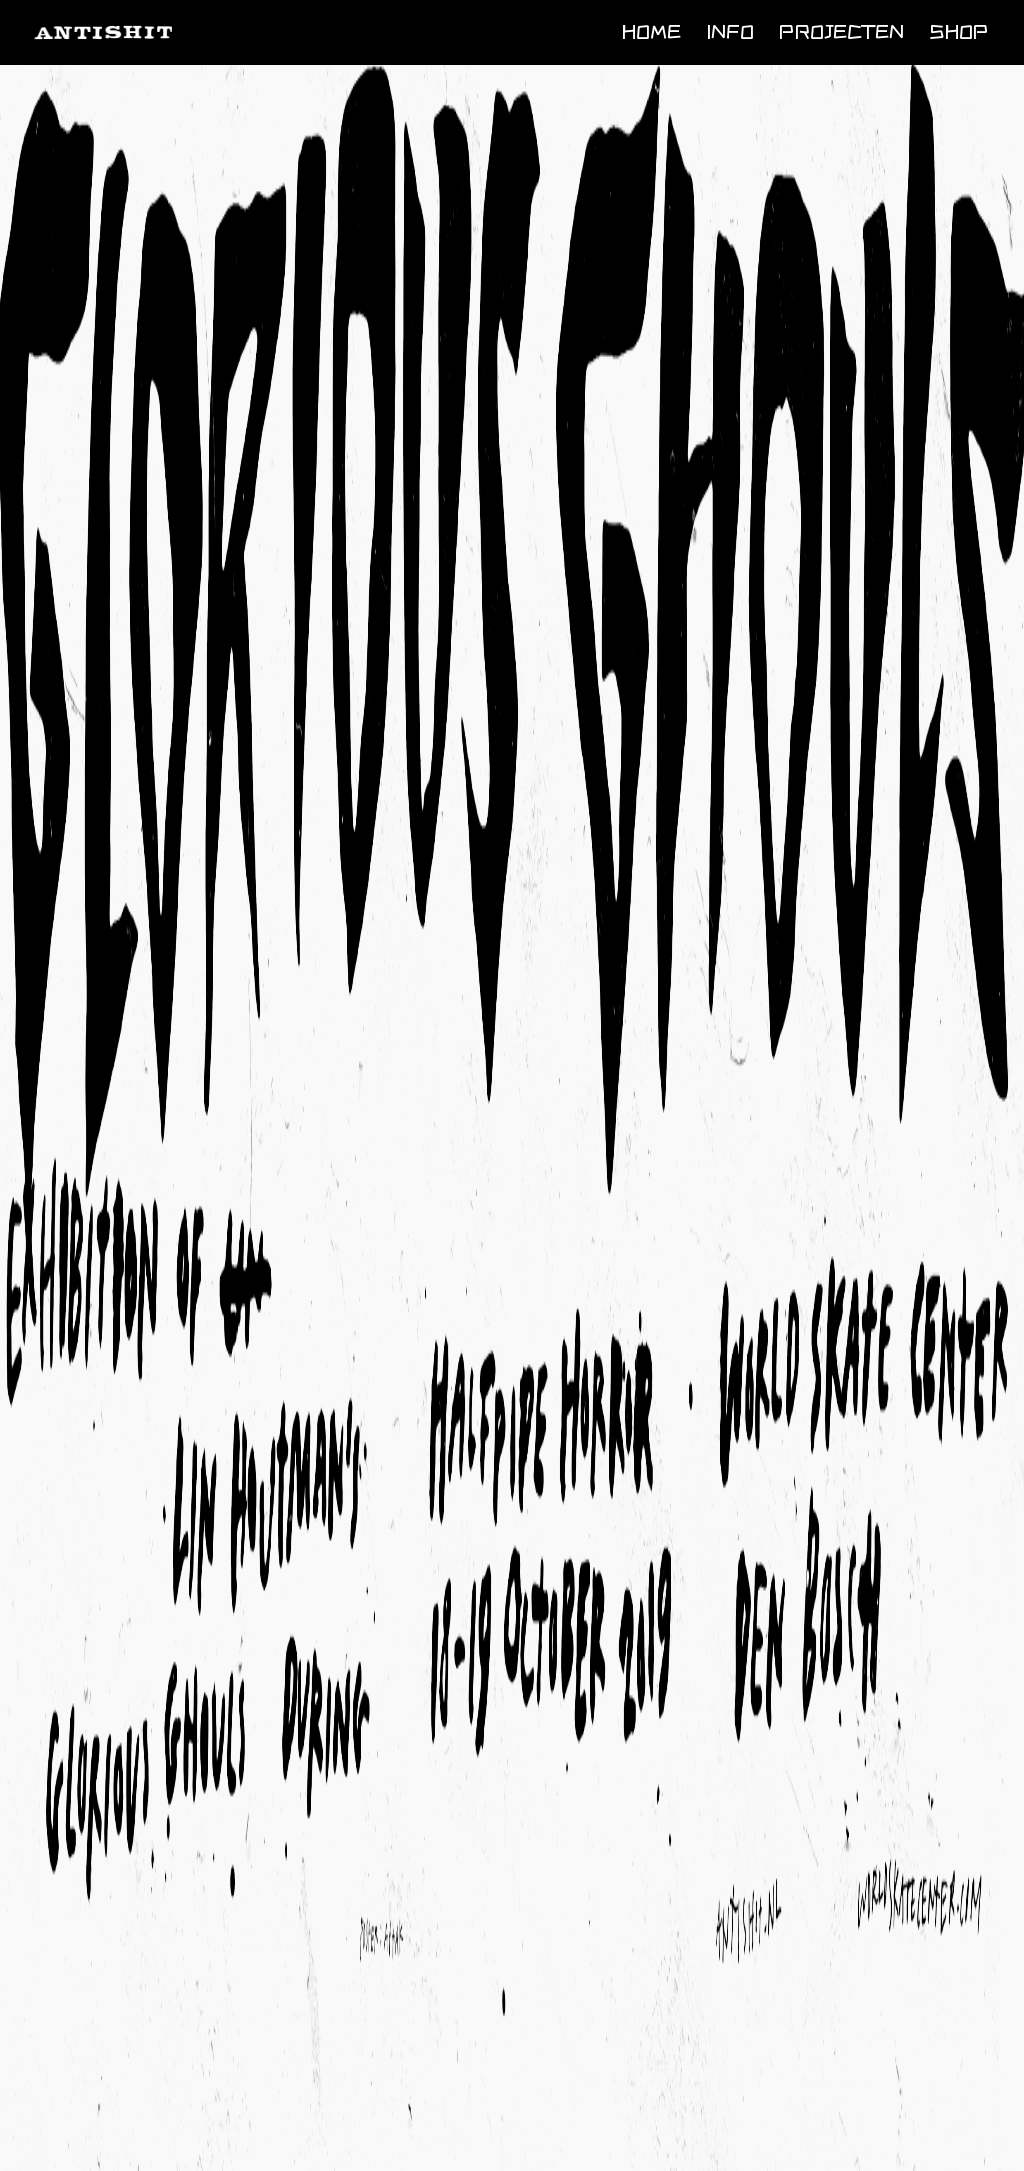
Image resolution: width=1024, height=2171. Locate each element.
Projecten (841, 31)
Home (651, 31)
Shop (958, 31)
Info (730, 31)
